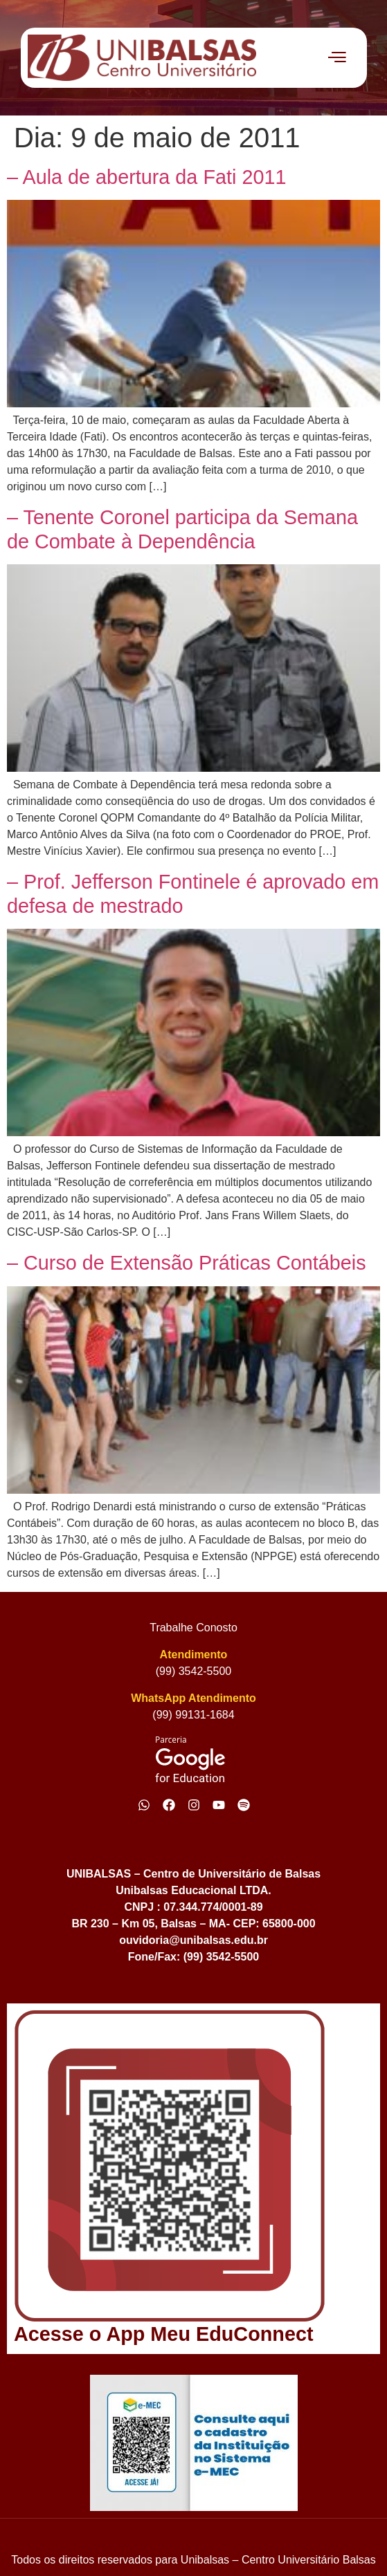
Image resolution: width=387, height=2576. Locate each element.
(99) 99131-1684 (193, 1715)
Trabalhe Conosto (193, 1627)
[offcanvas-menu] (337, 57)
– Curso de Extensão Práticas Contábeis (186, 1263)
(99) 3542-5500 (193, 1671)
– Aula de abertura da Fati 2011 (146, 177)
